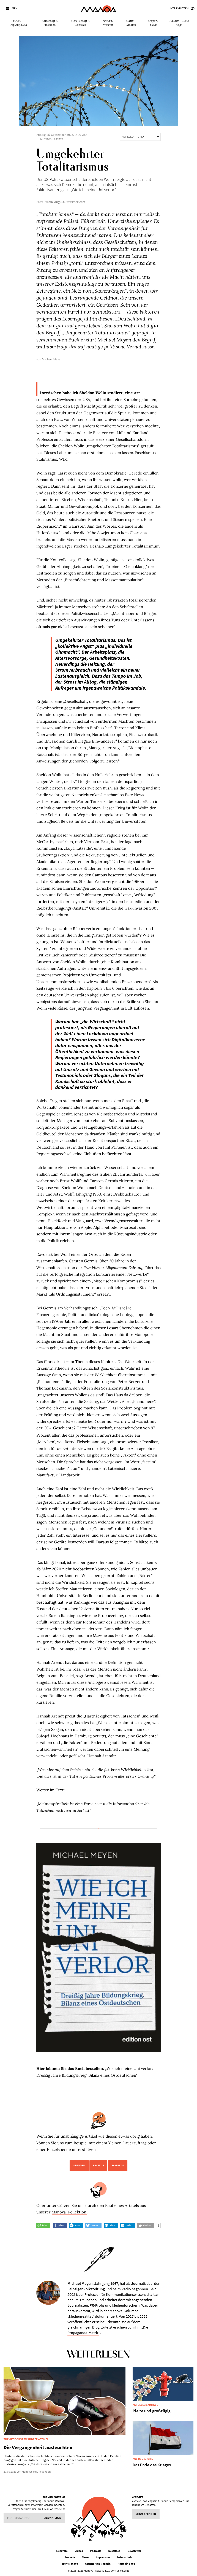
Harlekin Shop (126, 2563)
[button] (43, 2225)
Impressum (103, 2557)
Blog (96, 2327)
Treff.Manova (70, 2563)
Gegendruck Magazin (98, 2563)
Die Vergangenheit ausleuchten (38, 2447)
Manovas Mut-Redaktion (36, 2471)
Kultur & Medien (131, 22)
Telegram (62, 2550)
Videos (79, 2550)
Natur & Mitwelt (108, 22)
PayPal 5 (98, 2165)
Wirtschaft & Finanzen (49, 22)
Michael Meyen (52, 359)
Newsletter (134, 2550)
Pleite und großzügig (151, 2411)
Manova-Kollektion (69, 2212)
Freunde (70, 2557)
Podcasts (95, 2550)
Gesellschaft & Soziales (80, 22)
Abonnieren (52, 2518)
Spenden (79, 2165)
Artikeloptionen (140, 136)
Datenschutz (124, 2557)
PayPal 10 (118, 2165)
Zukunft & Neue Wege (179, 22)
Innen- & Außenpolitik (18, 22)
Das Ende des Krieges (152, 2465)
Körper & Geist (153, 22)
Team (85, 2557)
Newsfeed (114, 2550)
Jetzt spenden (146, 2514)
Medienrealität (81, 2316)
